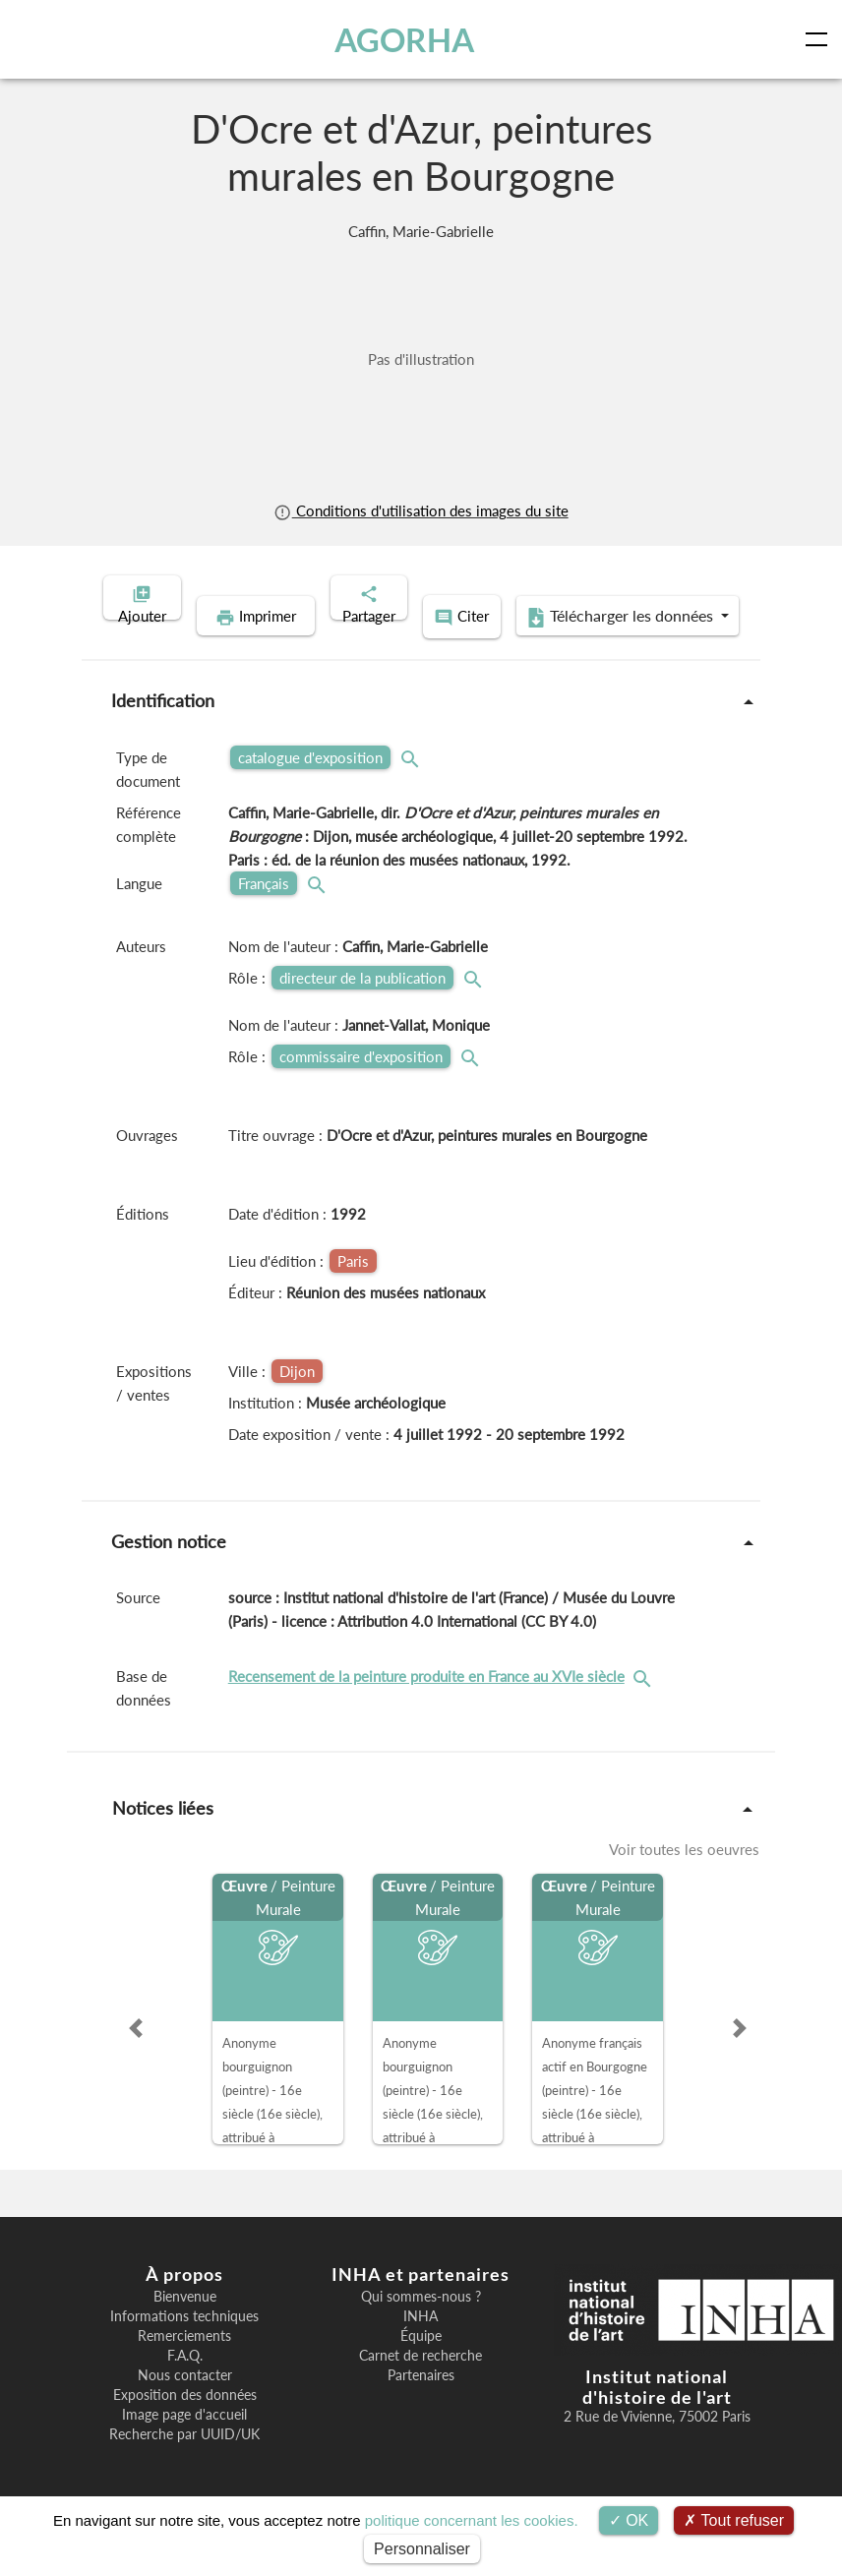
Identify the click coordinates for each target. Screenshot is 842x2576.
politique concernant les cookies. (471, 2520)
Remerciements (184, 2363)
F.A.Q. (185, 2383)
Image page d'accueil (184, 2442)
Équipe (421, 2363)
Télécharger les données (548, 647)
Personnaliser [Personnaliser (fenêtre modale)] (422, 2549)
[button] (135, 2055)
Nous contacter (185, 2403)
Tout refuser (734, 2520)
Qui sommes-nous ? (421, 2324)
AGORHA (406, 39)
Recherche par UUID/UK (184, 2462)
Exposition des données (185, 2422)
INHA (420, 2344)
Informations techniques (184, 2344)
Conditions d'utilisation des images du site (420, 510)
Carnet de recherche (420, 2383)
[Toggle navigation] (820, 39)
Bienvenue (184, 2324)
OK (629, 2520)
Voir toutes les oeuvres (684, 1877)
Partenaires (421, 2403)
